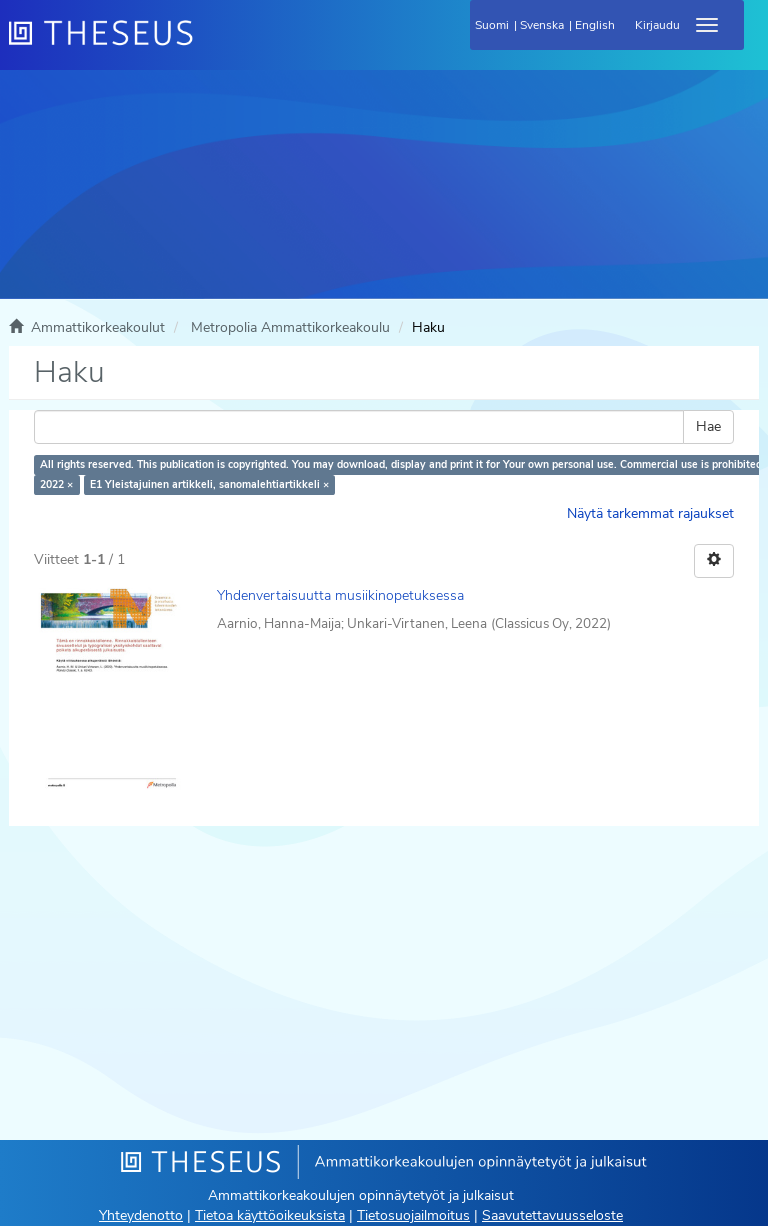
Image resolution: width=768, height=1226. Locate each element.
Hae (708, 426)
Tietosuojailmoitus (413, 1215)
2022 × (56, 484)
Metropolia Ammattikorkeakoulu (290, 327)
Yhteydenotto (141, 1215)
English (595, 25)
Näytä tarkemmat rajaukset (650, 513)
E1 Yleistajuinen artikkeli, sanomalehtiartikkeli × (209, 484)
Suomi (492, 25)
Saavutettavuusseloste (552, 1215)
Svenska (542, 25)
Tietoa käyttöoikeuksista (270, 1215)
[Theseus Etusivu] (209, 45)
